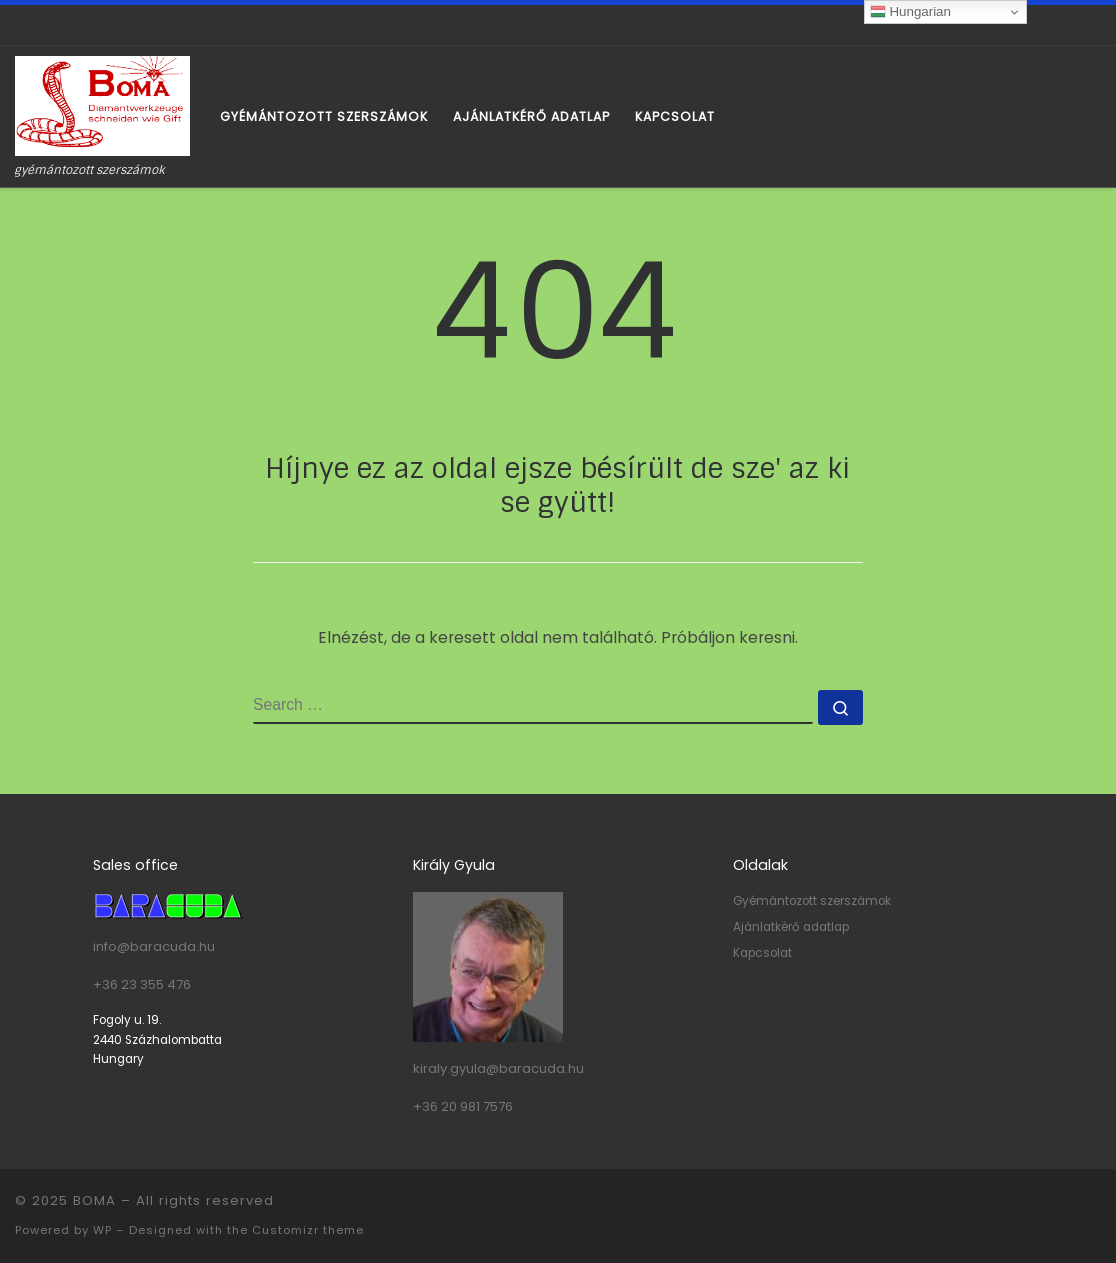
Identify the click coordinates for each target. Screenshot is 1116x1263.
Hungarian (910, 12)
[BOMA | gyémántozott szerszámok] (102, 104)
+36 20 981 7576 (463, 1106)
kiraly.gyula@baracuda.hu (498, 1068)
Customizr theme (308, 1230)
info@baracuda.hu (154, 946)
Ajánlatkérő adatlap (791, 927)
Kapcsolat (762, 953)
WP (102, 1230)
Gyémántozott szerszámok (812, 901)
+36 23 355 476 (142, 984)
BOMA (94, 1200)
